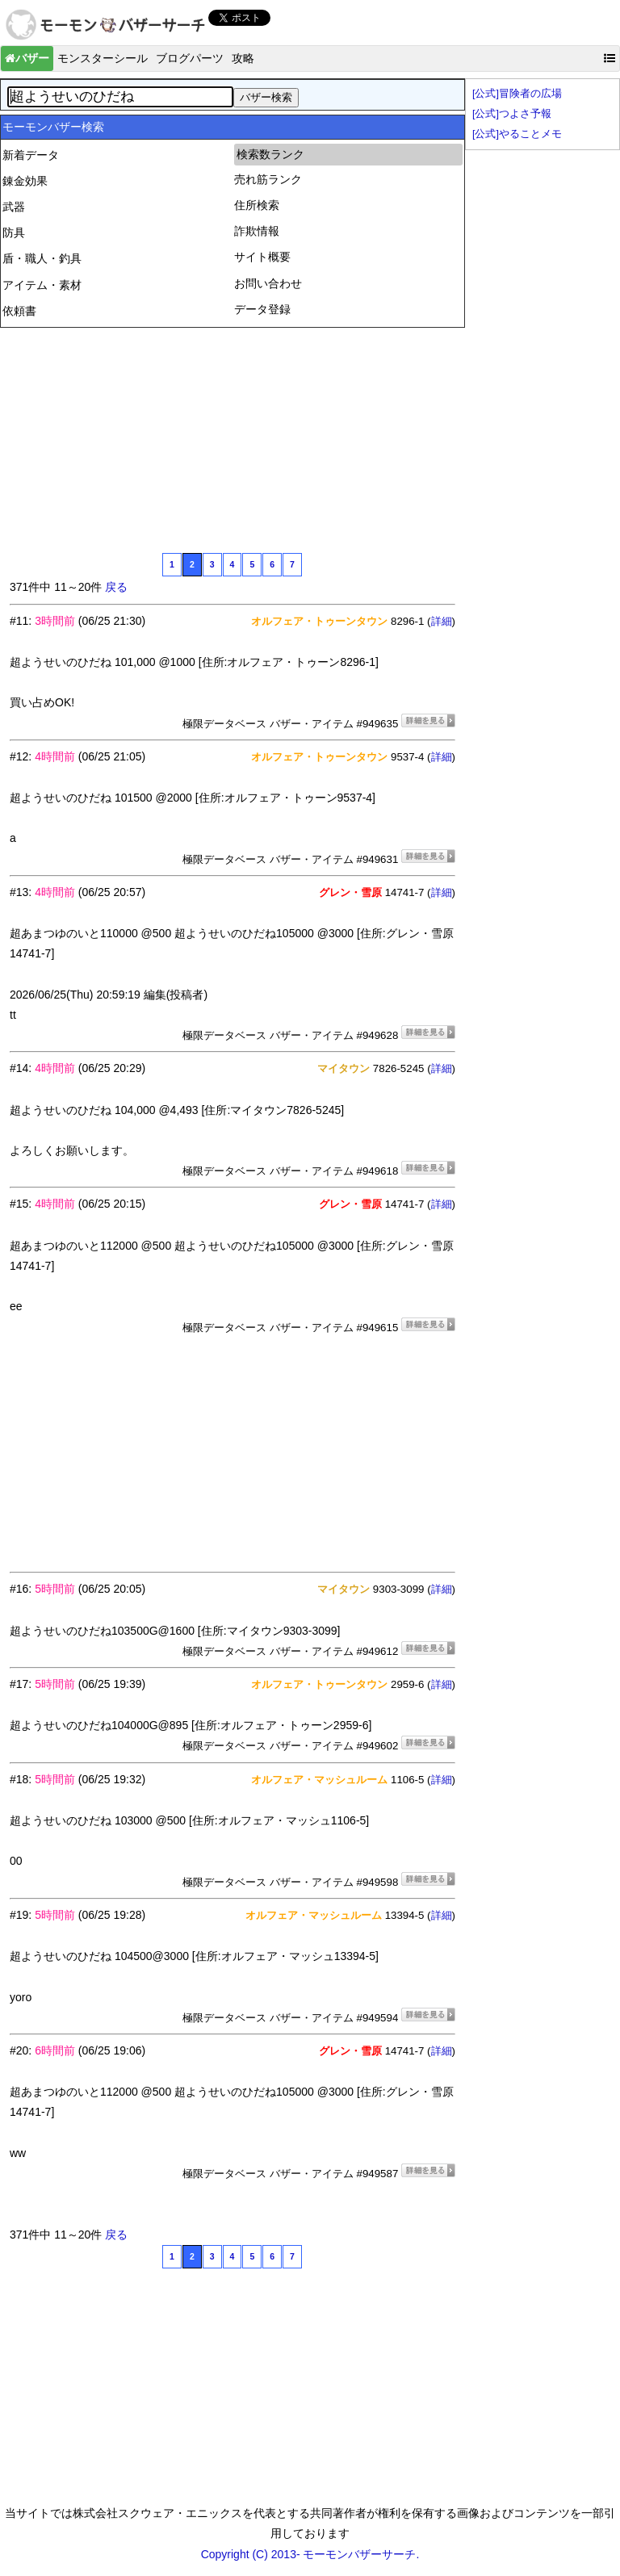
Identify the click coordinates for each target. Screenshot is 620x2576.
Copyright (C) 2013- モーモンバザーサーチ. (310, 2554)
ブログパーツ (190, 58)
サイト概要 (262, 256)
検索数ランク (270, 154)
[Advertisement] (131, 438)
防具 (13, 232)
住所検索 (256, 205)
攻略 (243, 58)
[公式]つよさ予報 (511, 113)
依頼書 (19, 310)
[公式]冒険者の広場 (517, 93)
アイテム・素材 (42, 285)
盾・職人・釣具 (42, 258)
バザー (27, 58)
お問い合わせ (268, 283)
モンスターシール (102, 58)
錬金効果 (25, 180)
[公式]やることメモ (517, 134)
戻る (116, 586)
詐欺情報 (256, 230)
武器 (13, 206)
